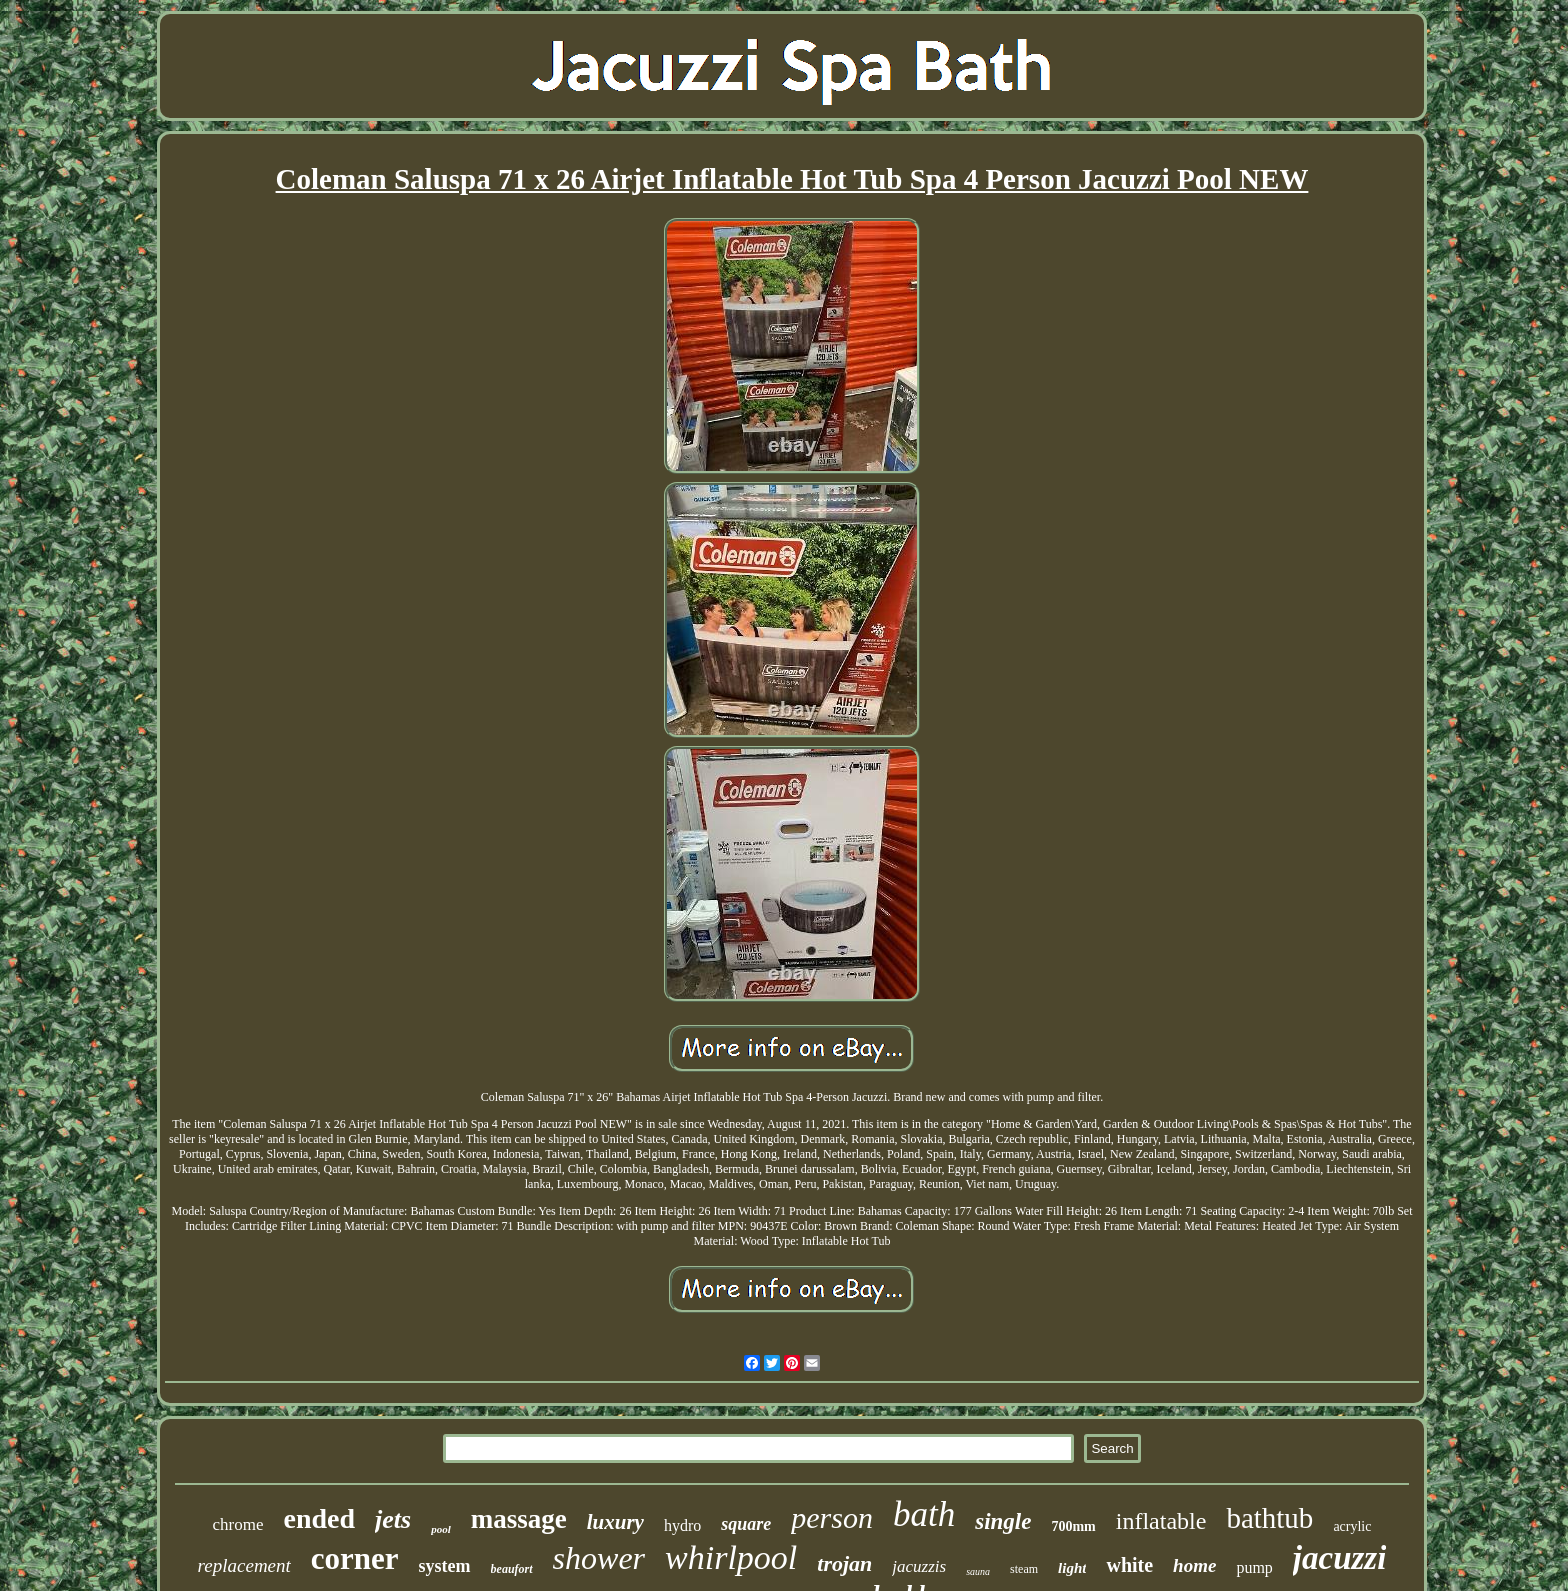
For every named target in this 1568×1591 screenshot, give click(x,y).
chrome (238, 1524)
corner (355, 1558)
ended (320, 1518)
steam (1024, 1569)
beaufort (512, 1569)
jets (393, 1519)
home (1194, 1565)
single (1003, 1521)
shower (599, 1558)
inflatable (1161, 1521)
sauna (978, 1571)
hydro (682, 1525)
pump (1254, 1567)
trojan (844, 1563)
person (832, 1517)
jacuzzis (919, 1566)
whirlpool (731, 1557)
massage (519, 1519)
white (1129, 1565)
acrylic (1352, 1526)
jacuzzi (1340, 1558)
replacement (244, 1565)
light (1072, 1568)
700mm (1073, 1526)
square (746, 1524)
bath (924, 1514)
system (445, 1566)
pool (441, 1529)
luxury (615, 1522)
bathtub (1269, 1518)
